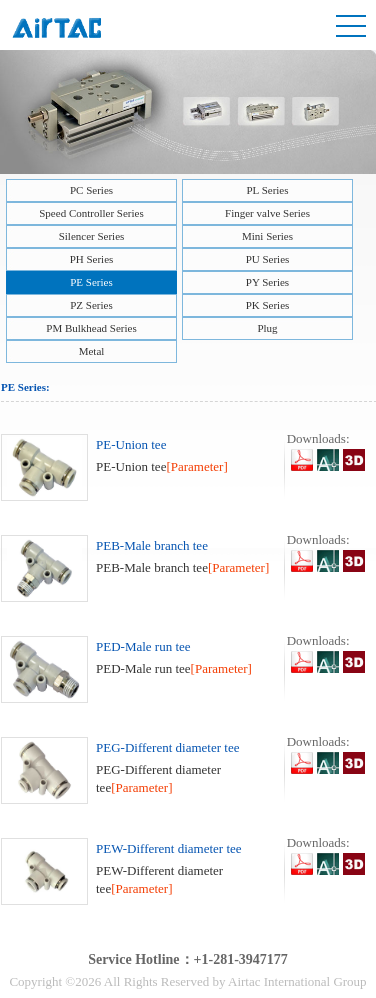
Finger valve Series (267, 213)
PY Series (267, 282)
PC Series (91, 190)
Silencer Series (92, 236)
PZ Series (91, 305)
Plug (267, 328)
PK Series (268, 305)
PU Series (268, 259)
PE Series (91, 282)
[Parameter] (196, 466)
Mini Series (267, 236)
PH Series (92, 259)
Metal (92, 351)
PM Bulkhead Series (91, 328)
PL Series (267, 190)
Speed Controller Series (91, 213)
